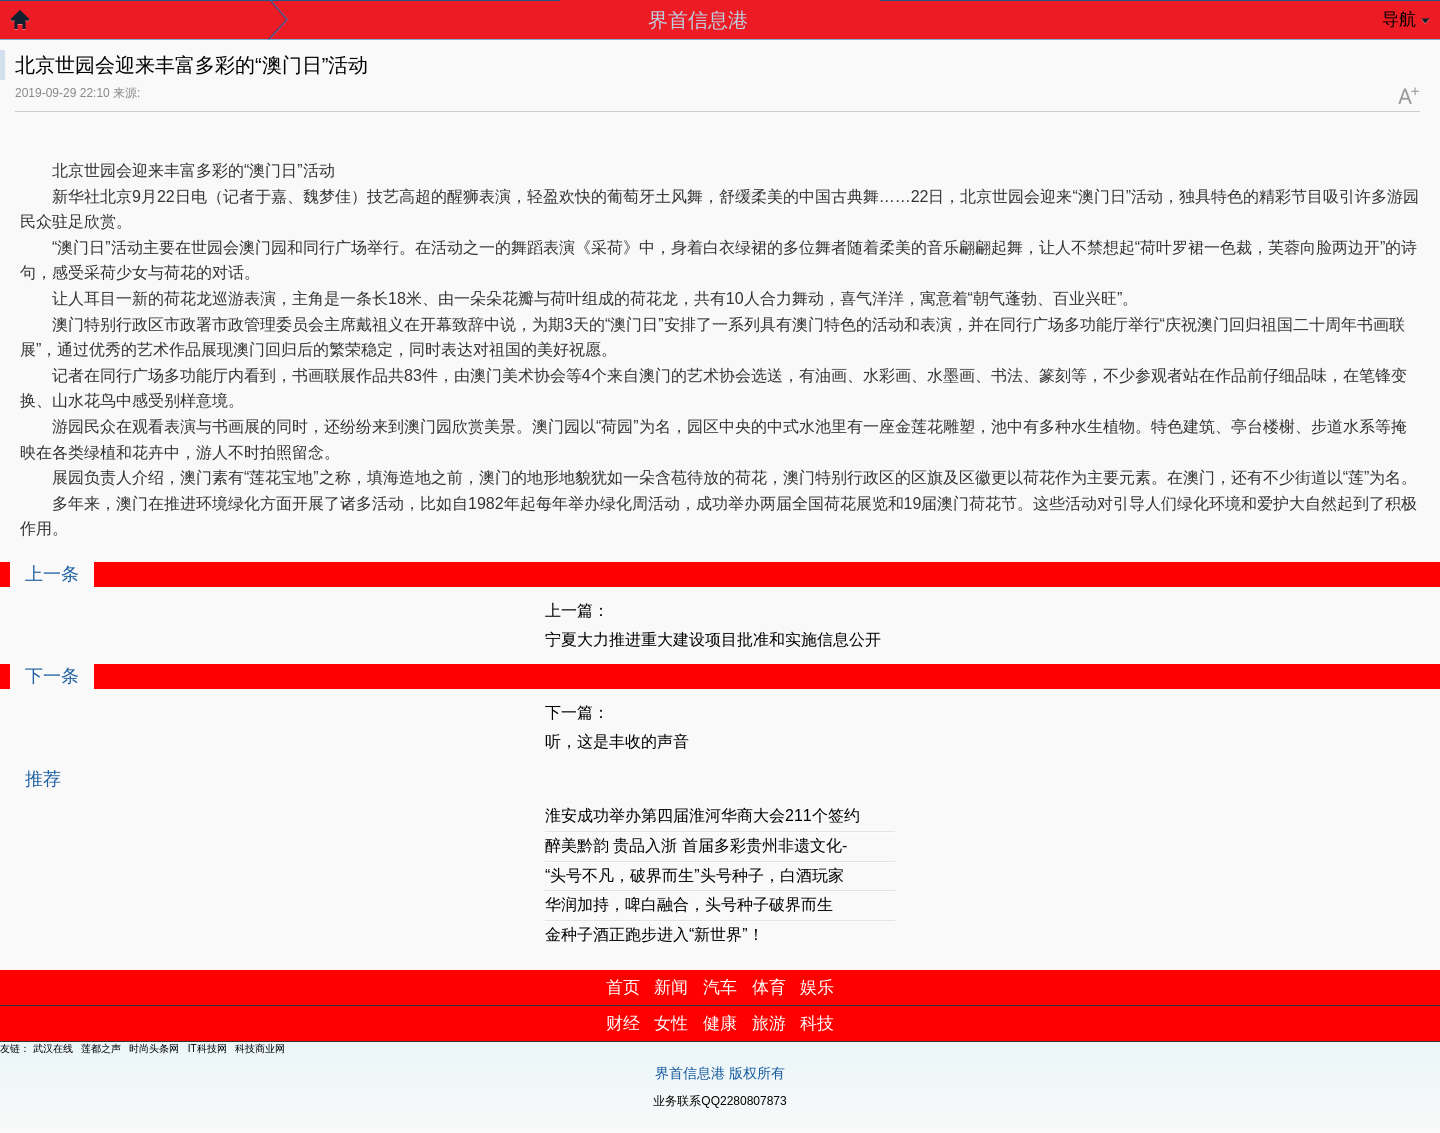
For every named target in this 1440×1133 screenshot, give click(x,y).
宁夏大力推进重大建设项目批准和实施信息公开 (713, 639)
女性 (671, 1023)
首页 (623, 987)
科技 (817, 1023)
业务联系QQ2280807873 (719, 1101)
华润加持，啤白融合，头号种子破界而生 (689, 904)
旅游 (769, 1023)
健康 (720, 1023)
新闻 (671, 987)
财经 (623, 1023)
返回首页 (30, 25)
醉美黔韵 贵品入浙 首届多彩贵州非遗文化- (696, 845)
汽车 (720, 987)
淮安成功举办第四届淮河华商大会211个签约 (702, 815)
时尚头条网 (154, 1048)
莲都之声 (101, 1048)
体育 (769, 987)
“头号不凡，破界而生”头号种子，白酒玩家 (694, 875)
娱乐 (817, 987)
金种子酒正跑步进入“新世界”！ (654, 934)
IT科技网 (207, 1048)
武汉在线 (53, 1048)
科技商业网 (260, 1048)
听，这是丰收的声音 (617, 741)
